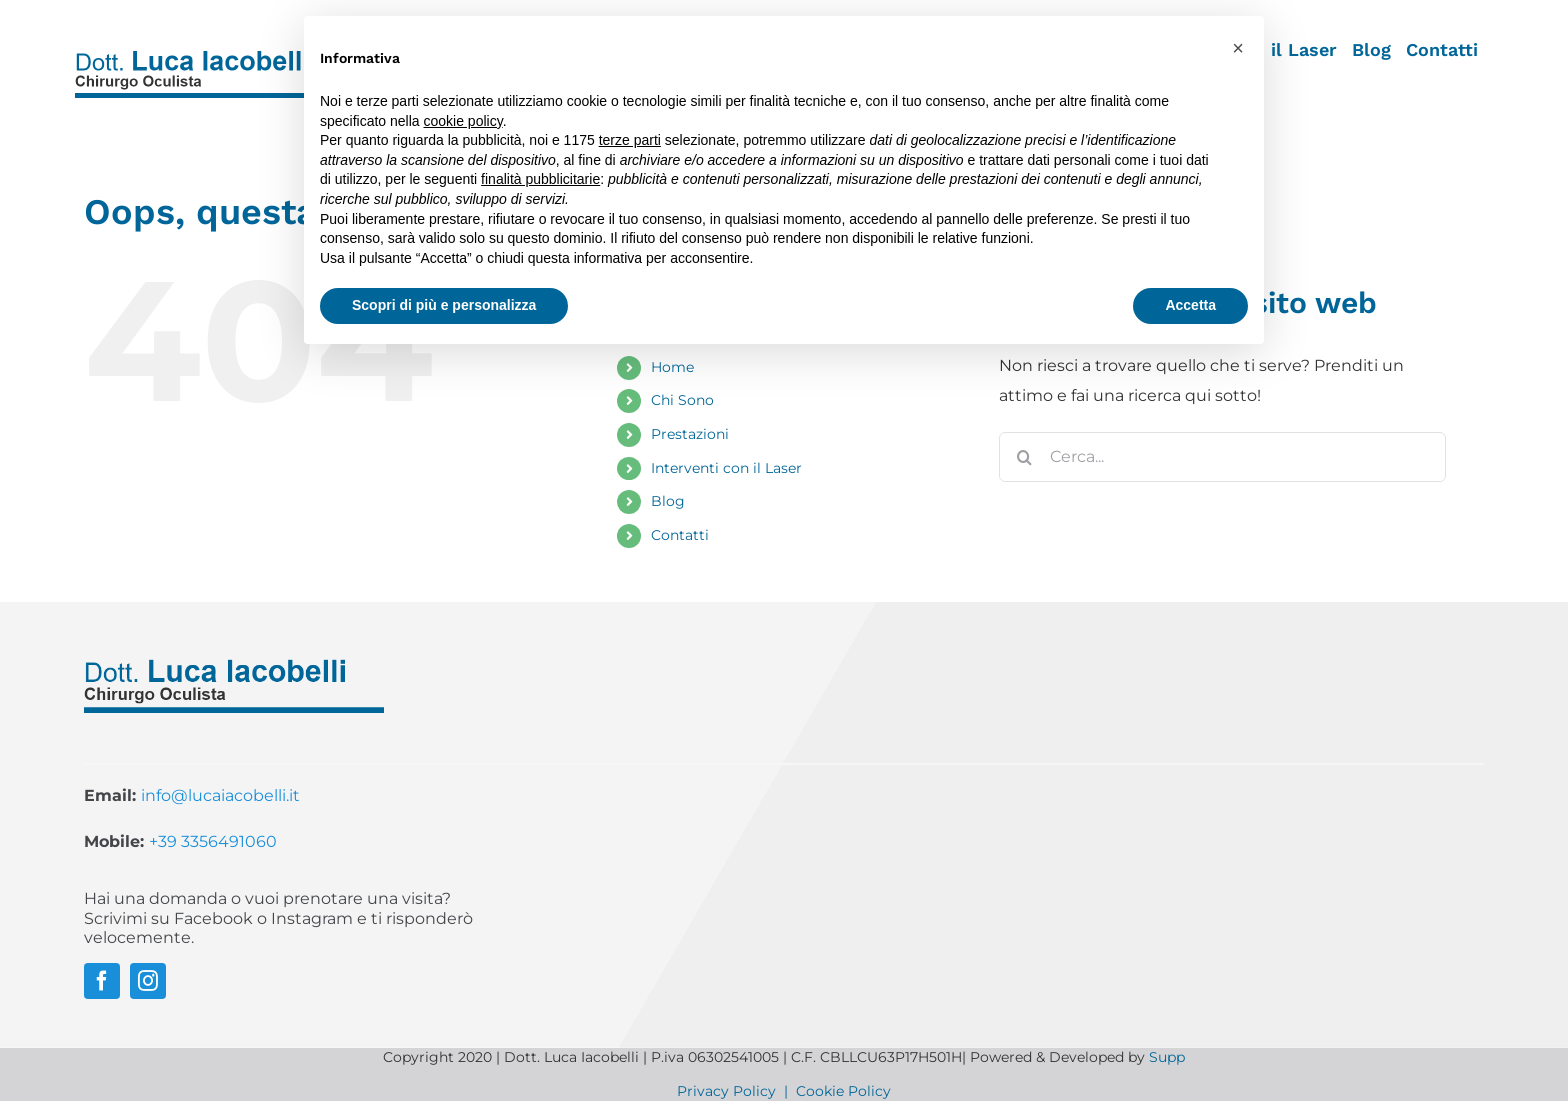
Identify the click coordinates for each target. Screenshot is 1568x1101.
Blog (668, 501)
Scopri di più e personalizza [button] (444, 305)
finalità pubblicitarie (540, 179)
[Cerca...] (1222, 457)
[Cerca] (1024, 457)
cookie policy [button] (463, 121)
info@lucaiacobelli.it (220, 795)
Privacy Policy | (736, 1091)
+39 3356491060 (213, 841)
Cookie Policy (843, 1091)
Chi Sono (682, 400)
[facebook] (102, 981)
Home (672, 367)
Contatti (680, 535)
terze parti (630, 140)
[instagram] (148, 981)
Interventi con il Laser (726, 468)
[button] (1238, 48)
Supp (1167, 1057)
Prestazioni (690, 434)
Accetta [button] (1190, 305)
